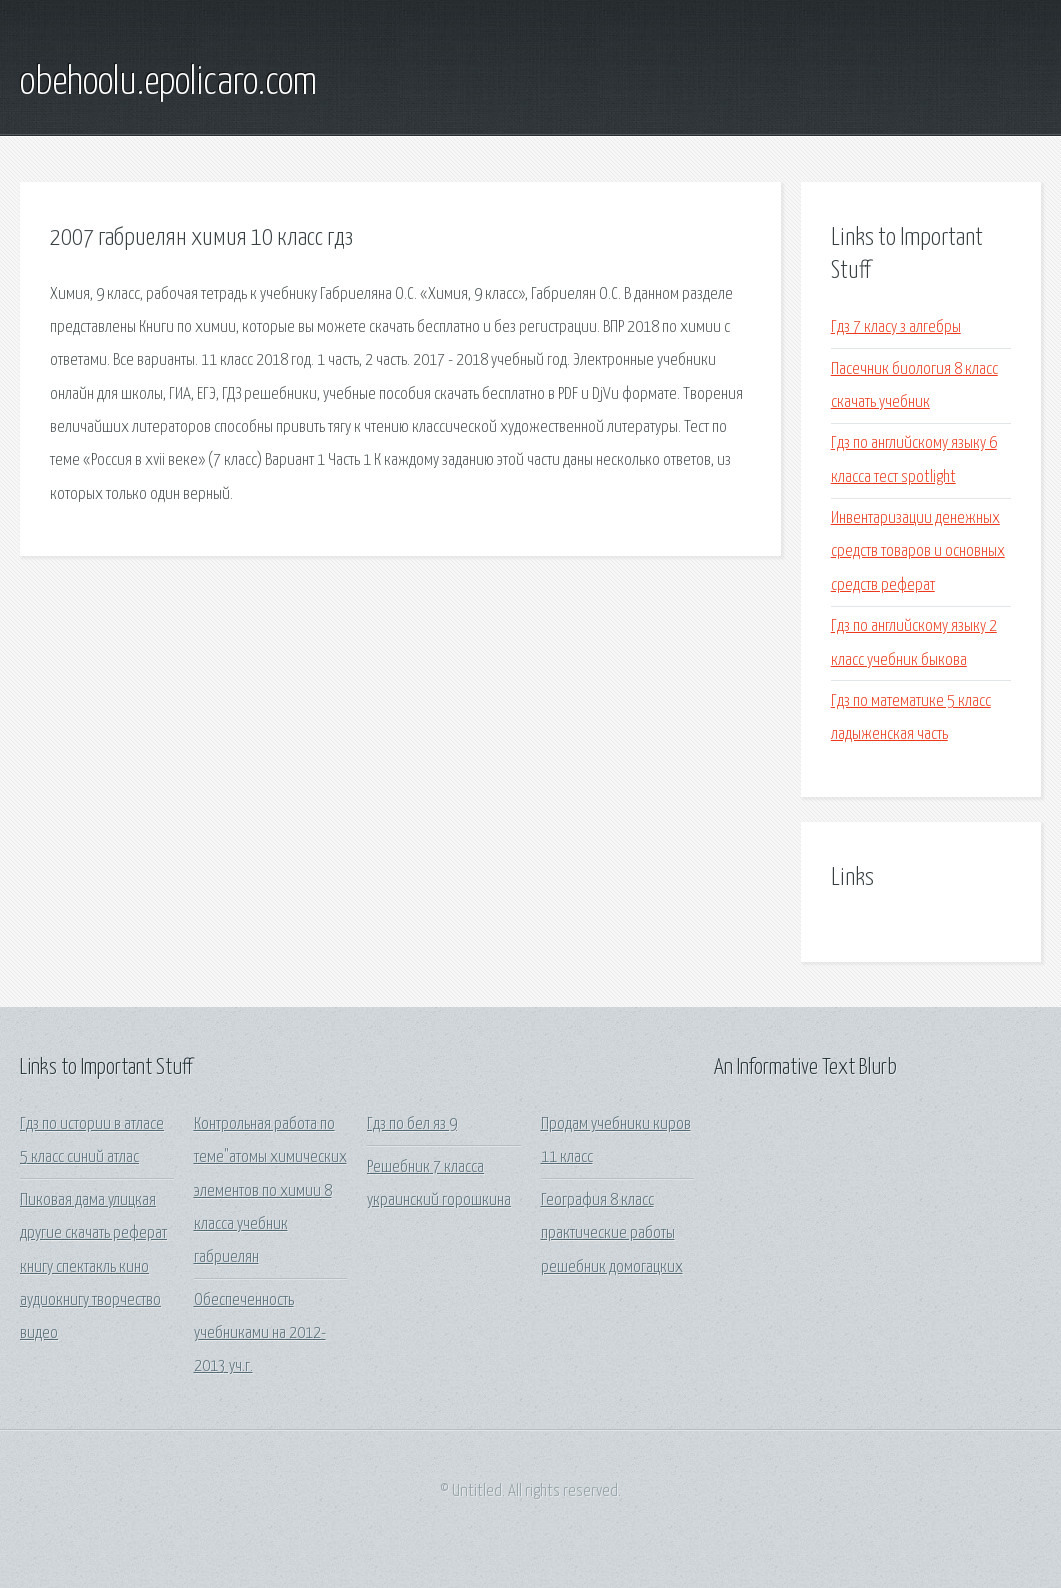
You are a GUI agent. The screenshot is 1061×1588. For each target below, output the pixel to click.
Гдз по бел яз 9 (412, 1124)
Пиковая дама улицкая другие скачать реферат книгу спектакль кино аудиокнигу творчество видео (93, 1267)
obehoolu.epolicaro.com (168, 83)
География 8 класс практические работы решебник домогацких (612, 1234)
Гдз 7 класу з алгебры (896, 327)
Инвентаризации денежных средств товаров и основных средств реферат (918, 552)
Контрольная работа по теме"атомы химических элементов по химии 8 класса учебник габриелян (270, 1191)
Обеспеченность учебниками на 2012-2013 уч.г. (260, 1334)
